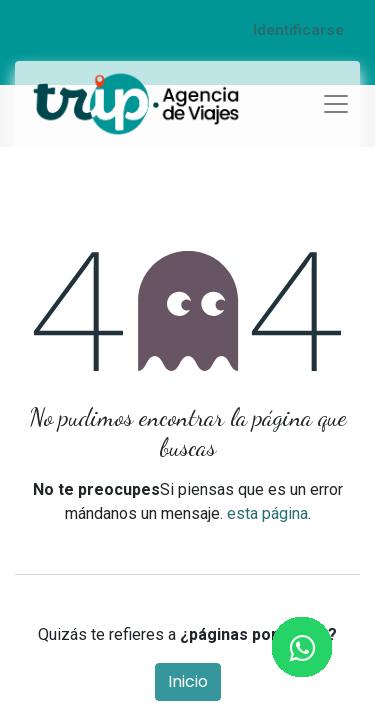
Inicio (188, 681)
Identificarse (298, 30)
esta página (267, 513)
